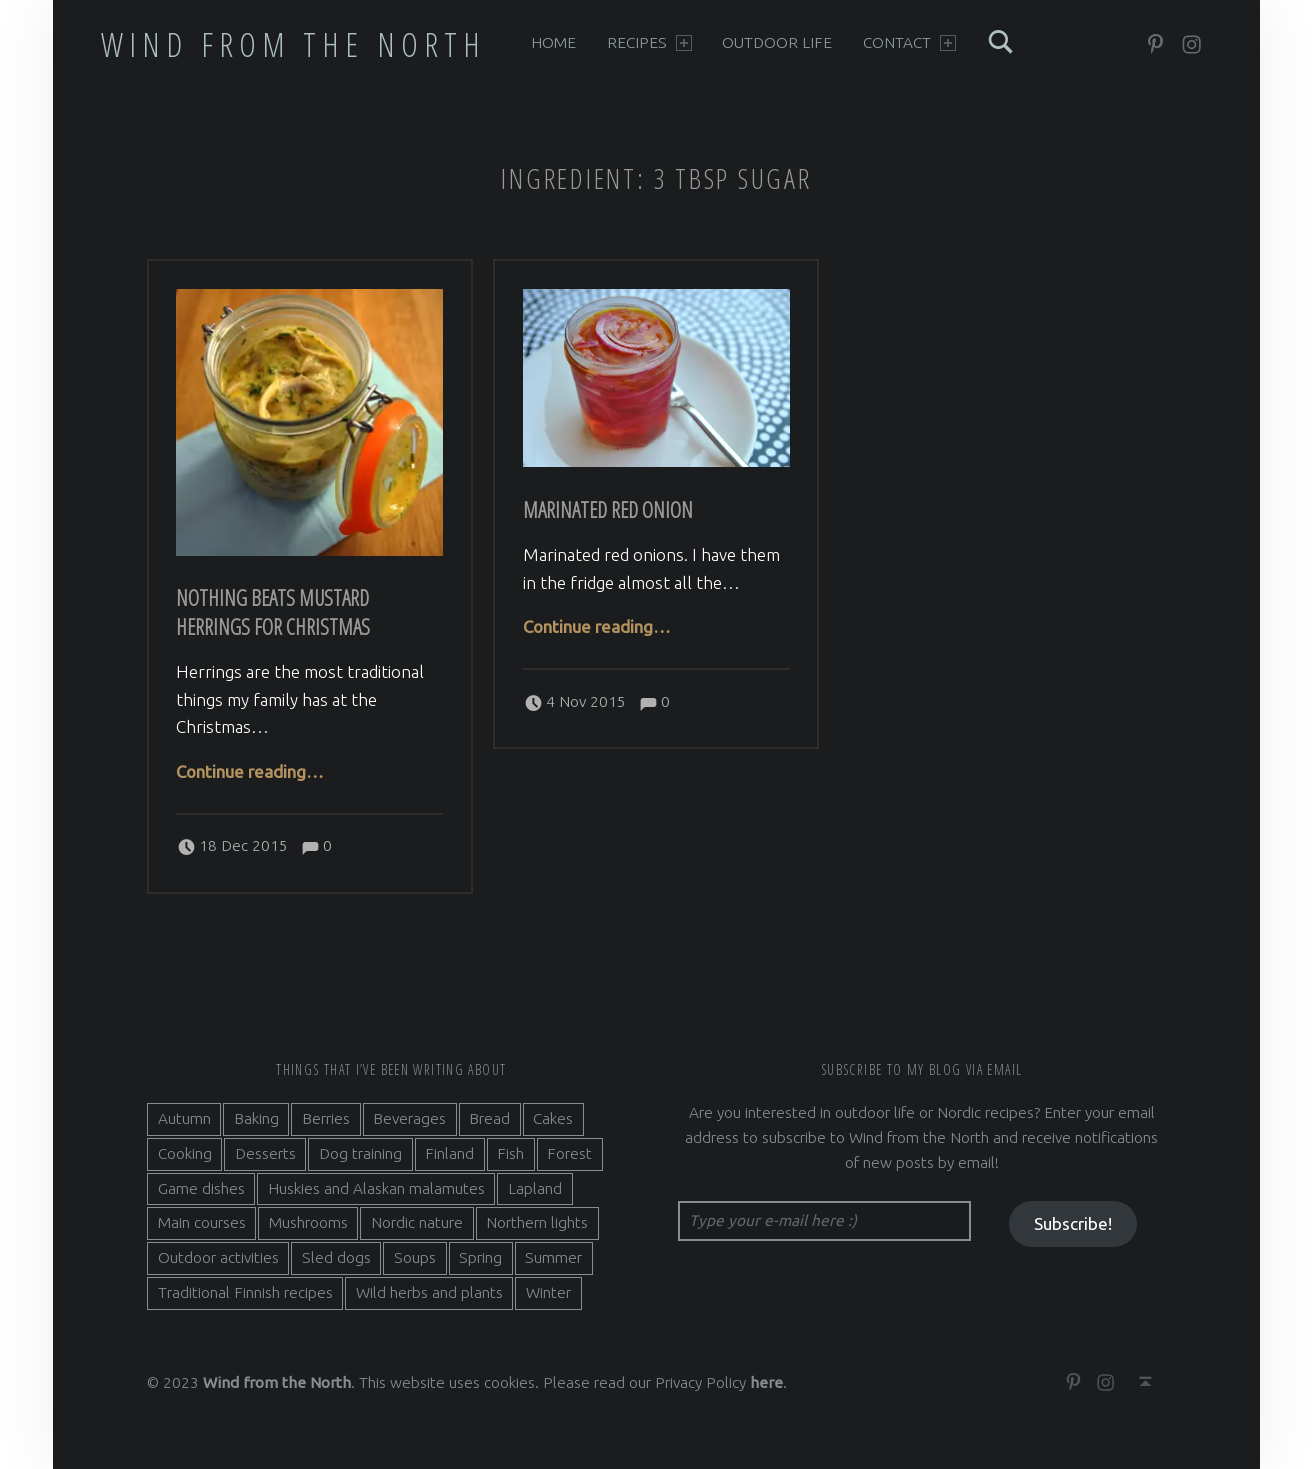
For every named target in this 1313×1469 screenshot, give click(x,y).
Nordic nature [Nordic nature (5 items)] (417, 1222)
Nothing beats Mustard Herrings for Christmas (273, 612)
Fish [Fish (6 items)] (510, 1153)
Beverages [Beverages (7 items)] (409, 1118)
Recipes (649, 42)
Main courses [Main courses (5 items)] (202, 1222)
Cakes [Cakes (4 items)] (553, 1118)
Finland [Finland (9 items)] (449, 1153)
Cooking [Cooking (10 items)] (185, 1153)
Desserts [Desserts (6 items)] (265, 1153)
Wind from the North (294, 44)
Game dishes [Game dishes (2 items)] (201, 1188)
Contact (909, 42)
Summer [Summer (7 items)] (553, 1257)
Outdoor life (777, 42)
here (766, 1382)
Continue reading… (250, 771)
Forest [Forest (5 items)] (569, 1153)
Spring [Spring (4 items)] (480, 1257)
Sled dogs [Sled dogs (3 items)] (336, 1257)
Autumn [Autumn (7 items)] (184, 1118)
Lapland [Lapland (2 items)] (535, 1188)
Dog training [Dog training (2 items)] (360, 1153)
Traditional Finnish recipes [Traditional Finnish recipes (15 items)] (245, 1292)
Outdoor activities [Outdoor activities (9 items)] (218, 1257)
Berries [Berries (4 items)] (326, 1118)
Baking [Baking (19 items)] (256, 1118)
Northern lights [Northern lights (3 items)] (537, 1222)
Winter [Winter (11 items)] (548, 1292)
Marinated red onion (608, 509)
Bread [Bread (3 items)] (489, 1118)
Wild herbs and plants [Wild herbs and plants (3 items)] (429, 1292)
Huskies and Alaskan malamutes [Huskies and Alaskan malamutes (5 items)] (376, 1188)
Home (553, 42)
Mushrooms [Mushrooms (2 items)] (308, 1222)
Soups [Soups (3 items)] (415, 1257)
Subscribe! (1073, 1223)
